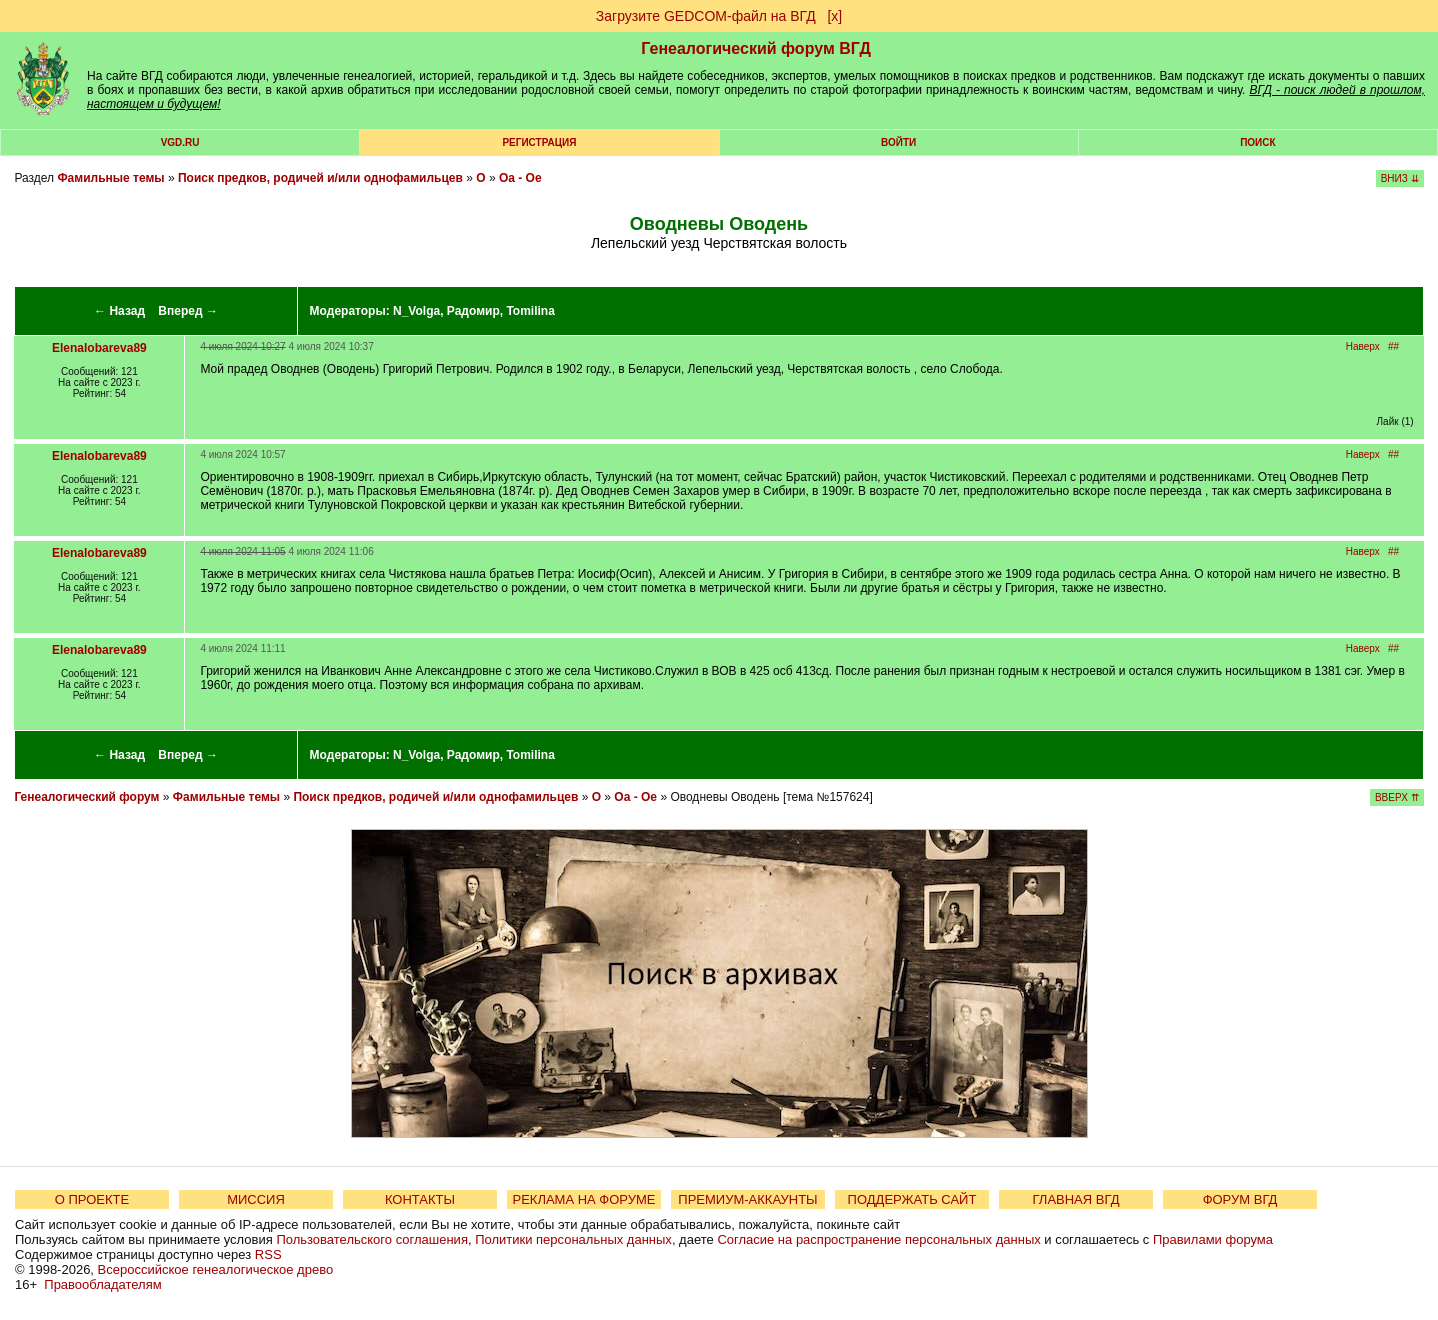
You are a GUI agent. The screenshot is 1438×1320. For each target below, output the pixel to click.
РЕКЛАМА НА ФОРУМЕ (583, 1199)
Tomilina (530, 311)
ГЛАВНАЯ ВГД (1076, 1199)
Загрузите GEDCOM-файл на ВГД (706, 16)
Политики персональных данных (573, 1239)
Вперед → (188, 311)
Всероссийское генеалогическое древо (216, 1269)
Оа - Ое (520, 178)
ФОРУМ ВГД (1240, 1199)
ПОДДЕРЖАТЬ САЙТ (912, 1199)
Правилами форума (1213, 1239)
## (1393, 346)
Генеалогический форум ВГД (756, 48)
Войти (898, 142)
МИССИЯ (256, 1199)
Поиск (1257, 142)
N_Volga (416, 311)
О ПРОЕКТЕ (92, 1199)
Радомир (473, 311)
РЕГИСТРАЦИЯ (539, 142)
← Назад (119, 311)
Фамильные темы (110, 178)
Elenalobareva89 (99, 348)
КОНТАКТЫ (420, 1199)
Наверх (1363, 346)
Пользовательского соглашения (372, 1239)
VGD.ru (180, 142)
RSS (268, 1254)
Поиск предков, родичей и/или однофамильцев (320, 178)
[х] (834, 16)
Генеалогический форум (86, 797)
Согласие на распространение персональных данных (878, 1239)
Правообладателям (102, 1284)
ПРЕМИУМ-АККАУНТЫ (747, 1199)
